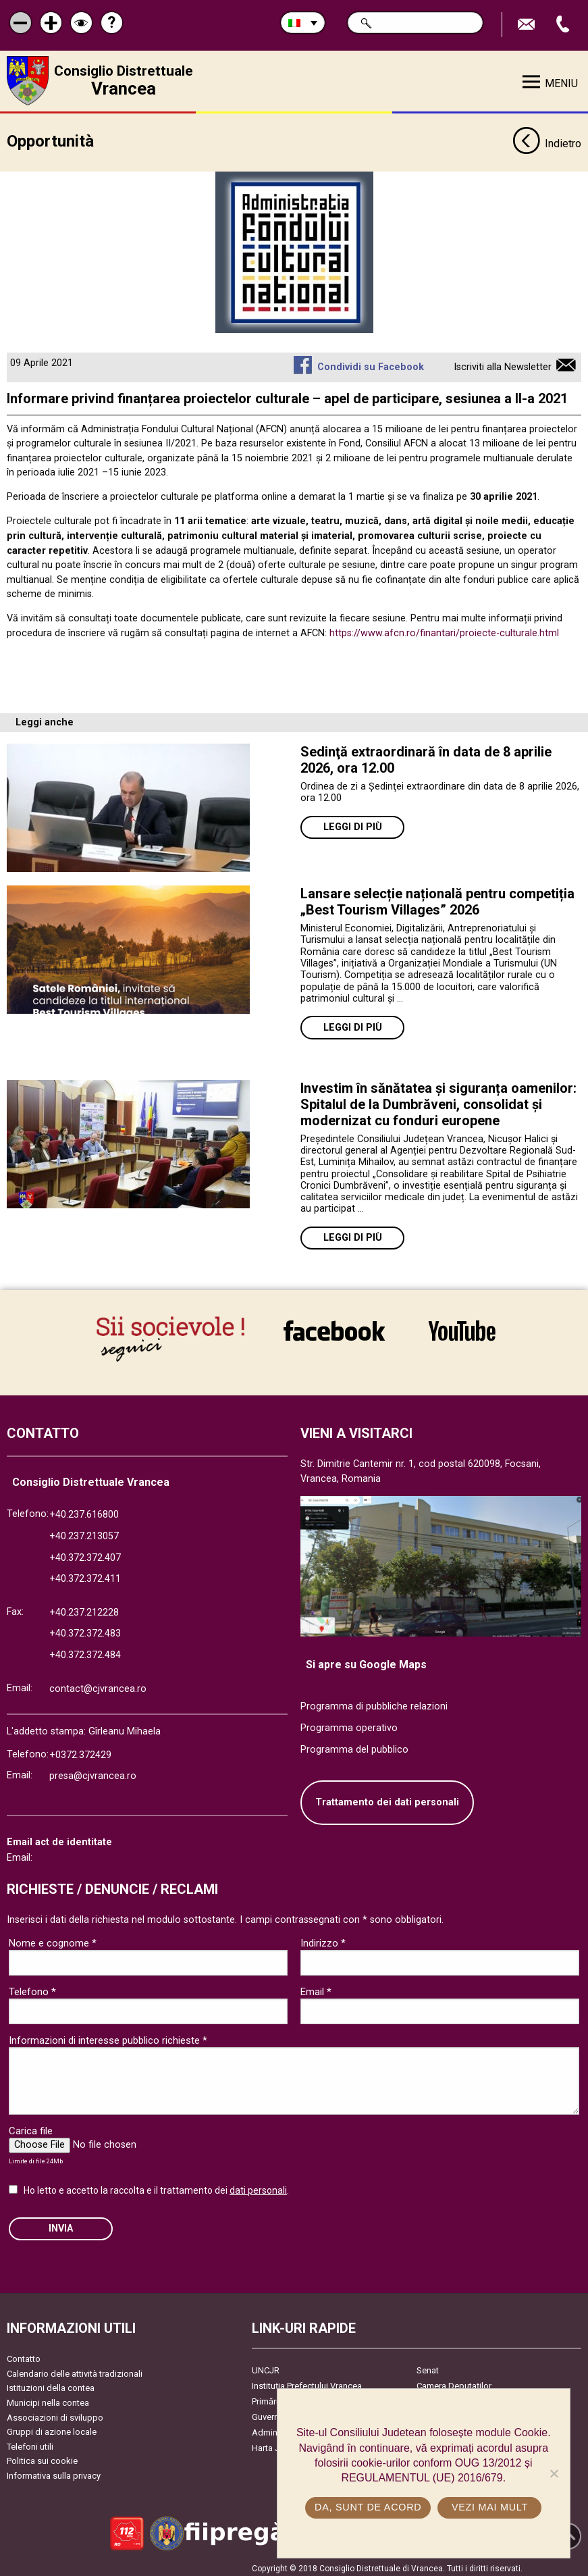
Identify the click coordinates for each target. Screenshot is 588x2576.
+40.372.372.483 (85, 1630)
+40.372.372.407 (85, 1554)
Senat (428, 2367)
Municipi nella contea (48, 2399)
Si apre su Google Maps (366, 1660)
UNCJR (265, 2367)
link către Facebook (334, 1330)
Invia (61, 2224)
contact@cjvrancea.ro (97, 1685)
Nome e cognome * (53, 1939)
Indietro (546, 140)
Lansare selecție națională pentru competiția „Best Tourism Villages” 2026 (437, 897)
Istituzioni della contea (51, 2384)
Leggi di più (352, 823)
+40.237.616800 (84, 1511)
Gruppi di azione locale (52, 2428)
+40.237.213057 (84, 1532)
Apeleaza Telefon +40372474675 (564, 25)
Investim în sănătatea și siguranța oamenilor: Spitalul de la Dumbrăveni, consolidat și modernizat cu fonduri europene (438, 1100)
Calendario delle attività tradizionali (74, 2370)
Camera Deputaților (454, 2382)
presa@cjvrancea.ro (92, 1772)
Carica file (31, 2127)
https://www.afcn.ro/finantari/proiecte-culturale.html (444, 629)
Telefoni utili (30, 2443)
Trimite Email (528, 25)
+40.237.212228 (84, 1608)
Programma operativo (349, 1724)
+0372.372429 (80, 1751)
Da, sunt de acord (368, 2507)
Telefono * (32, 1988)
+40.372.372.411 (85, 1575)
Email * (315, 1988)
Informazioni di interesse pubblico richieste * (108, 2036)
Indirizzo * (323, 1939)
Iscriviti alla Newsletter (503, 363)
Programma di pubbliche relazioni (374, 1703)
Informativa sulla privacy (54, 2472)
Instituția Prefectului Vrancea (307, 2382)
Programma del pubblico (354, 1745)
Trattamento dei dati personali (387, 1799)
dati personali (258, 2186)
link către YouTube (462, 1330)
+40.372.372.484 (85, 1651)
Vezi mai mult (490, 2507)
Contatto (24, 2355)
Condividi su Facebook (370, 363)
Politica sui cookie (42, 2457)
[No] (553, 2473)
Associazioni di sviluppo (55, 2413)
